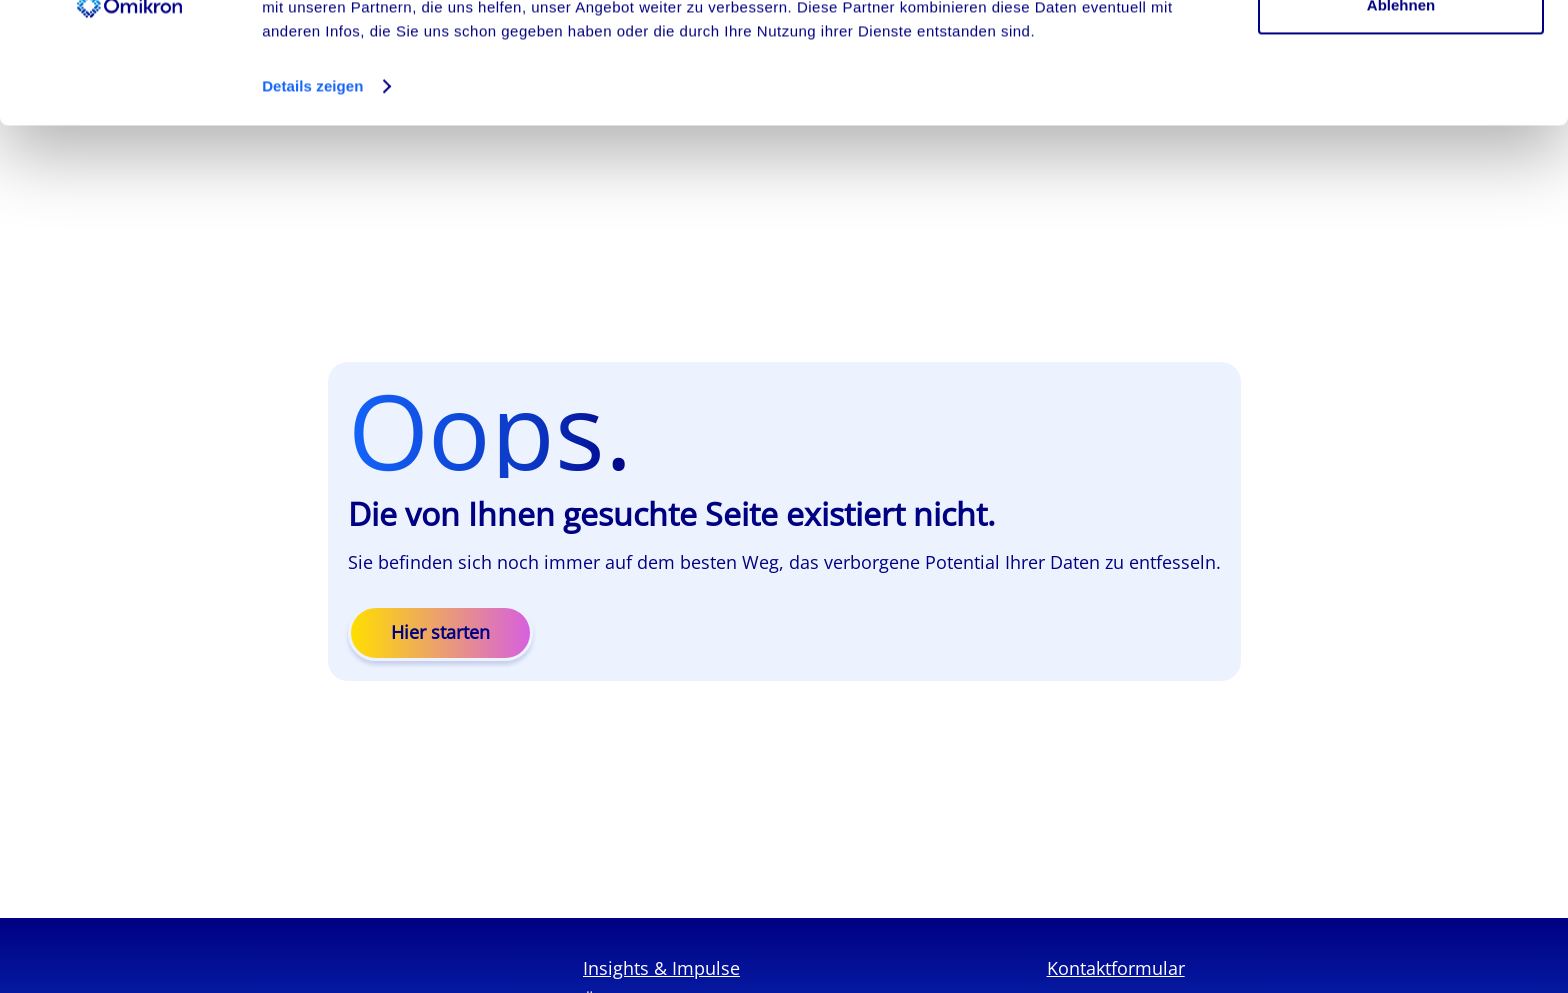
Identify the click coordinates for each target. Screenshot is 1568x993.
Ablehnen (1401, 118)
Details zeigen (312, 199)
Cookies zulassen (1401, 52)
